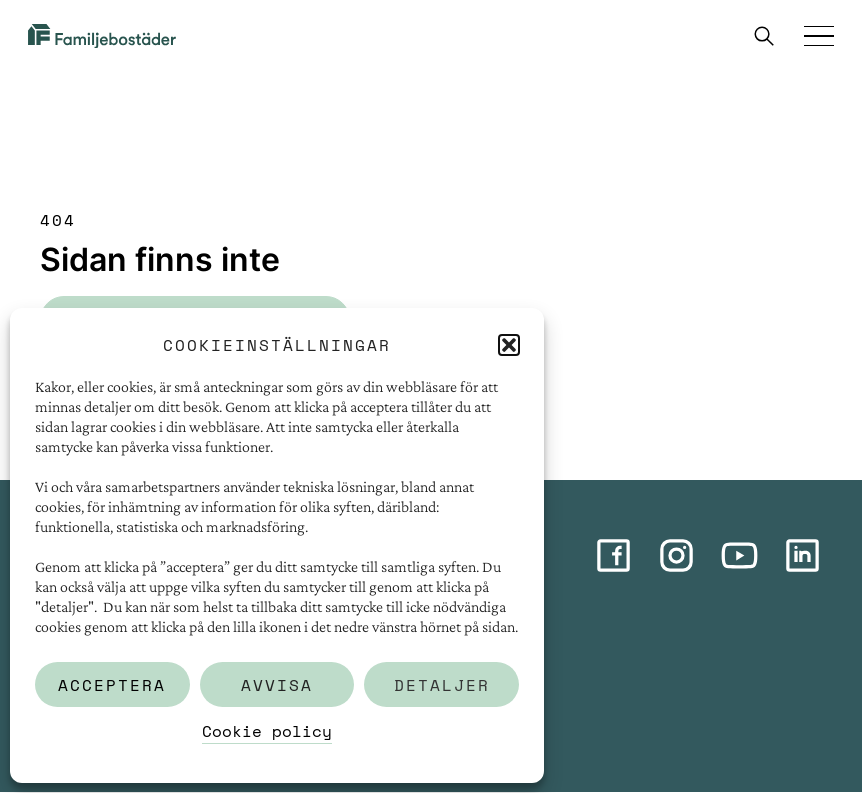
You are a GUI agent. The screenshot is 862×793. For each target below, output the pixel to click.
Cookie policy (267, 731)
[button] (509, 345)
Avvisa (277, 685)
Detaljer (442, 685)
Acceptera (112, 685)
